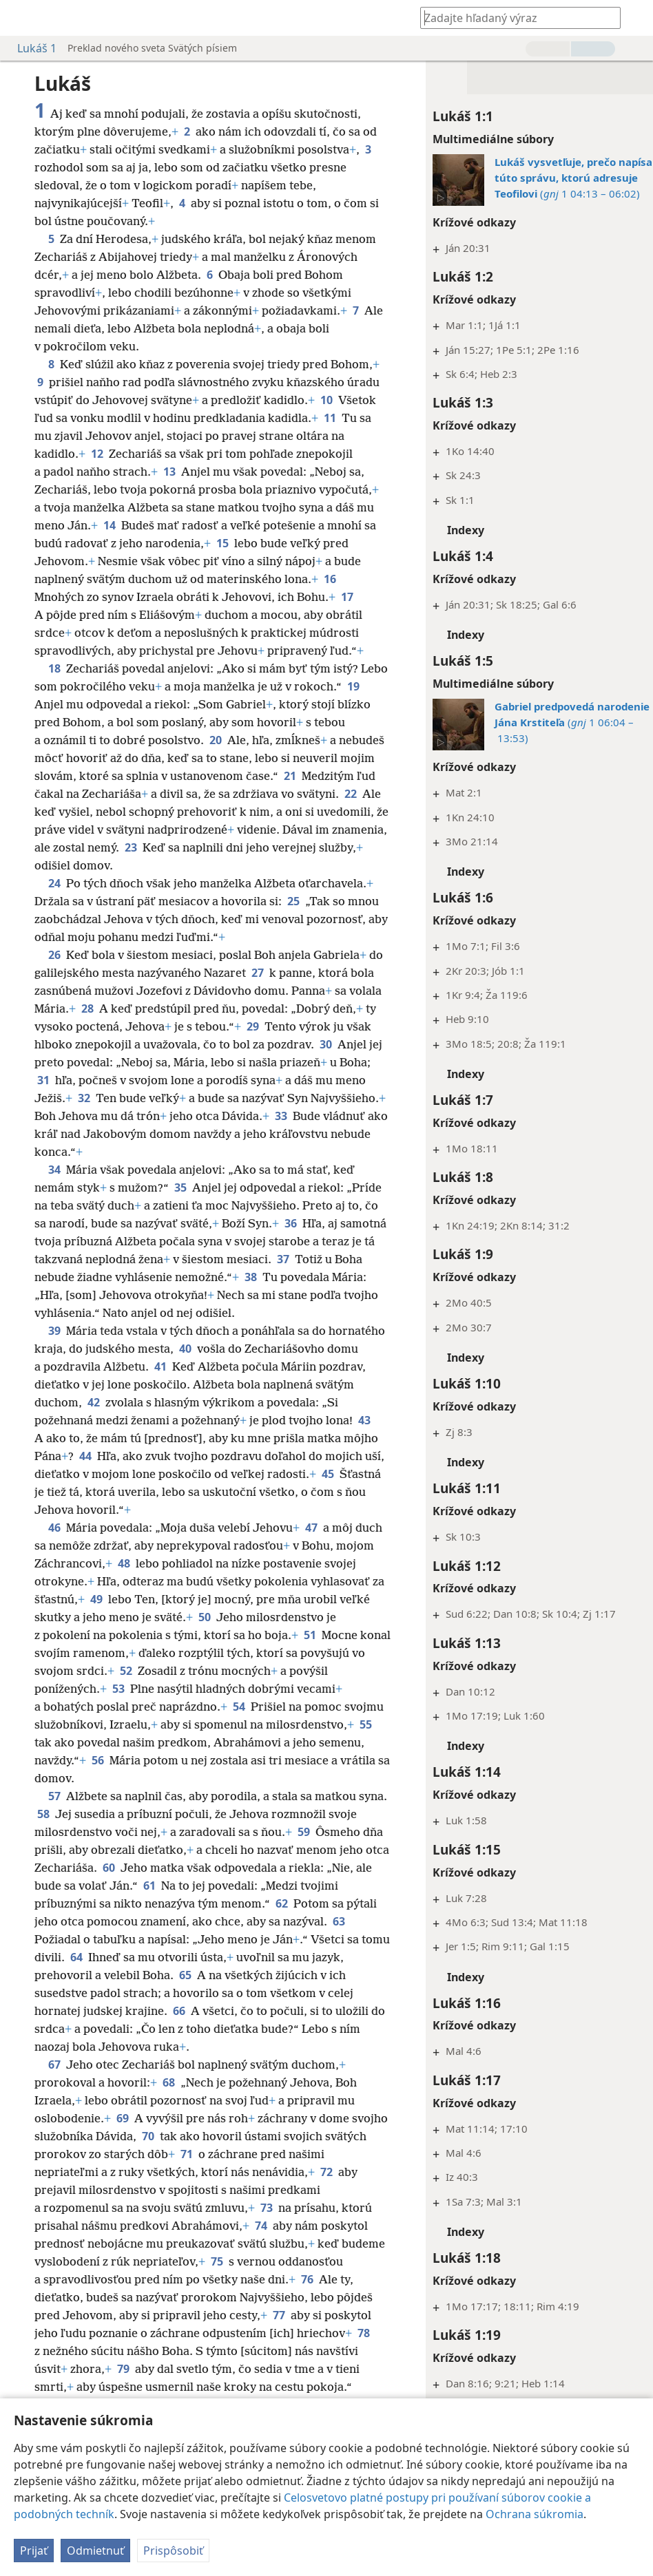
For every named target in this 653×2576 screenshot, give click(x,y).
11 (171, 435)
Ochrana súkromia (534, 2514)
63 (90, 1957)
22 (104, 829)
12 (278, 453)
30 (43, 1080)
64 (158, 1975)
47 (311, 1545)
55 (206, 1760)
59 (335, 1849)
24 (54, 901)
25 (293, 919)
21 (43, 811)
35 (180, 1205)
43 (110, 1456)
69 (123, 2136)
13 (346, 471)
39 (54, 1348)
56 (307, 1778)
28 (123, 1026)
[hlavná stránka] (21, 18)
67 (54, 2082)
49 (173, 1617)
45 (132, 1509)
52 (267, 1688)
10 (97, 417)
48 (165, 1581)
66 (216, 2028)
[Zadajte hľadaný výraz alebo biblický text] (513, 18)
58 (74, 1831)
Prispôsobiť (173, 2550)
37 (348, 1277)
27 (274, 990)
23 (284, 865)
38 (321, 1294)
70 (187, 2154)
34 (54, 1187)
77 (344, 2333)
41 (277, 1384)
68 (169, 2100)
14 (359, 525)
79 (189, 2386)
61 (244, 1903)
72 (326, 2189)
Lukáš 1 (29, 48)
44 (193, 1473)
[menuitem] (21, 18)
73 (267, 2225)
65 (240, 1992)
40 (244, 1366)
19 (43, 722)
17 (280, 614)
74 (261, 2243)
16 (278, 596)
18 (54, 686)
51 (80, 1670)
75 (263, 2279)
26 (54, 972)
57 (54, 1814)
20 (258, 758)
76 (43, 2315)
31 (137, 1098)
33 (43, 1151)
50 (273, 1635)
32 (167, 1115)
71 (231, 2171)
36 (336, 1241)
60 (205, 1885)
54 (336, 1724)
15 (146, 561)
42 (213, 1420)
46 (54, 1545)
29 (299, 1044)
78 (101, 2368)
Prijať (34, 2550)
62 (362, 1921)
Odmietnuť (95, 2550)
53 (228, 1706)
